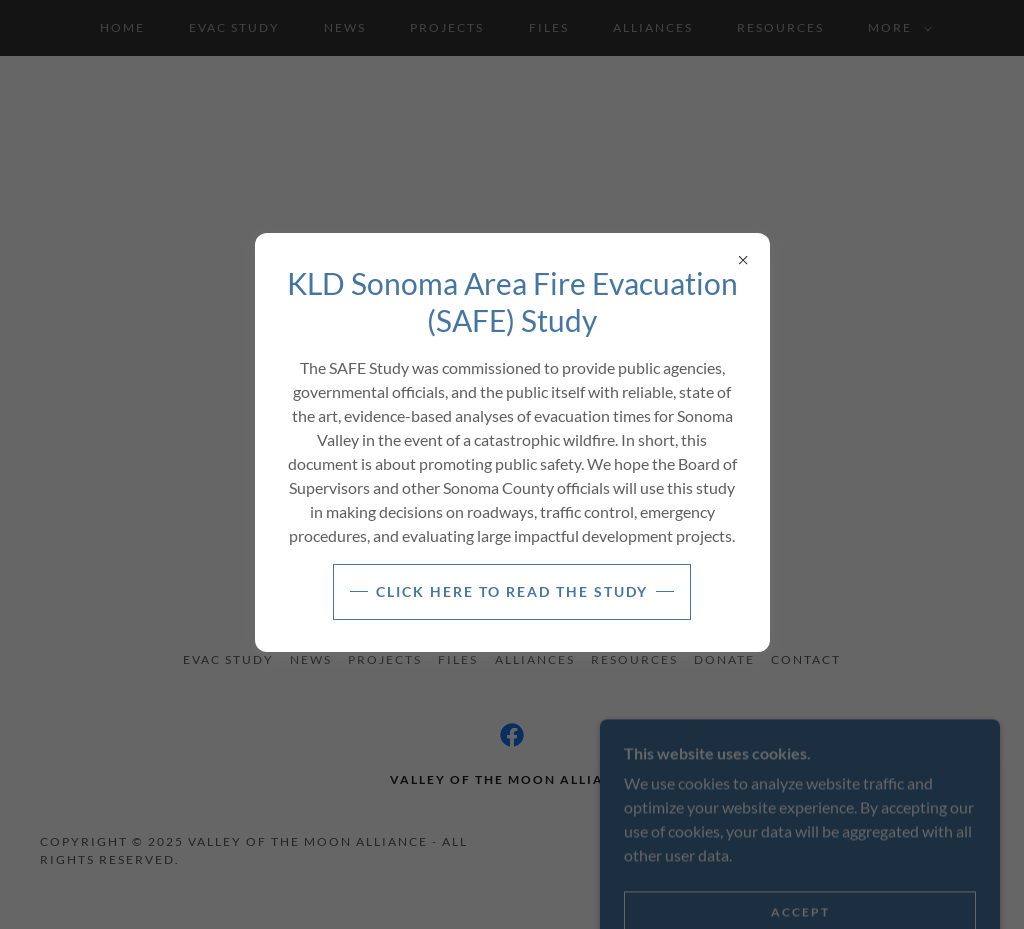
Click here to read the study (512, 591)
